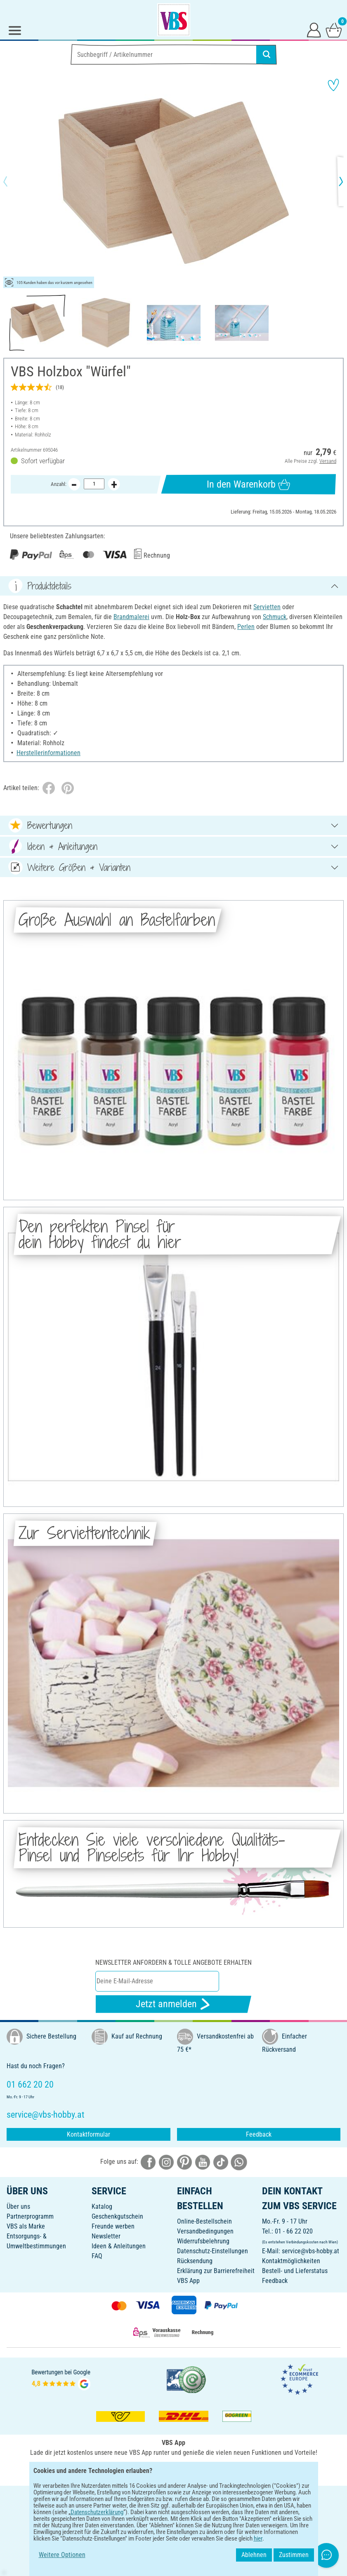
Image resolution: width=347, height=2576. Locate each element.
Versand (327, 461)
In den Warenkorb (248, 484)
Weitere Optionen (62, 2555)
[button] (12, 181)
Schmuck (274, 617)
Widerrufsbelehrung (203, 2241)
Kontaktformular (88, 2134)
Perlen (246, 627)
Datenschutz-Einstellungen (212, 2251)
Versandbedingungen (205, 2231)
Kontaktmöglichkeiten (291, 2261)
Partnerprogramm (30, 2216)
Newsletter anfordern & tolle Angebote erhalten (173, 1962)
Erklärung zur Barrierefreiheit (216, 2271)
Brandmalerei (131, 617)
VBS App (188, 2281)
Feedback (258, 2134)
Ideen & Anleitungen (119, 2246)
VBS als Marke (26, 2226)
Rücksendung (194, 2261)
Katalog (102, 2206)
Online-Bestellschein (204, 2221)
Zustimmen (294, 2555)
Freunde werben (113, 2226)
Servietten (267, 607)
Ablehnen (254, 2555)
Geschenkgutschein (117, 2216)
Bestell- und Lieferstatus (295, 2271)
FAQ (97, 2256)
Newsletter (106, 2236)
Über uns (18, 2206)
